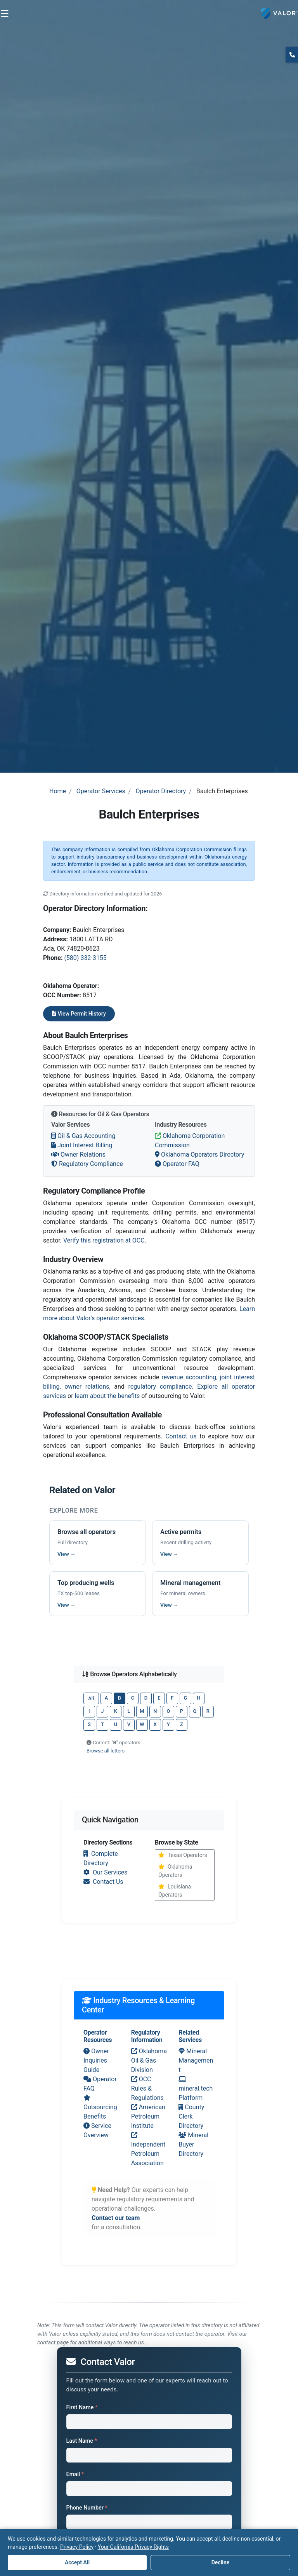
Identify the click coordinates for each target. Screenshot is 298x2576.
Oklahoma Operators (175, 1871)
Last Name (81, 2441)
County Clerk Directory (191, 2116)
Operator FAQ (177, 1164)
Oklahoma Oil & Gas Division (149, 2060)
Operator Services (100, 791)
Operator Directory (160, 791)
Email (75, 2474)
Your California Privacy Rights (133, 2547)
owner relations (86, 1386)
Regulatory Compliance (87, 1164)
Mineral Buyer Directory (193, 2144)
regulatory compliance (160, 1386)
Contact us (181, 1436)
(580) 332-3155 (85, 958)
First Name (82, 2407)
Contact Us (103, 1881)
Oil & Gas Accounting (83, 1136)
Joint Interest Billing (81, 1145)
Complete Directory (100, 1858)
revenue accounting (188, 1377)
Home (57, 791)
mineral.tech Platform (195, 2088)
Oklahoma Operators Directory (199, 1154)
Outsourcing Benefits (100, 2107)
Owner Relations (78, 1154)
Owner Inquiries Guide (96, 2060)
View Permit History (79, 1014)
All (91, 1698)
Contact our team (116, 2218)
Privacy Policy (77, 2547)
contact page (53, 2342)
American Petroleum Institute (148, 2116)
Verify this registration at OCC (104, 1240)
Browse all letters (106, 1751)
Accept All (77, 2562)
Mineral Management (195, 2060)
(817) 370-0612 (291, 54)
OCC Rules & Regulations (147, 2088)
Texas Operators (182, 1855)
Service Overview (97, 2130)
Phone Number (86, 2507)
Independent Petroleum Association (148, 2149)
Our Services (105, 1872)
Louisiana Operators (174, 1890)
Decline (220, 2562)
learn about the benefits (107, 1396)
